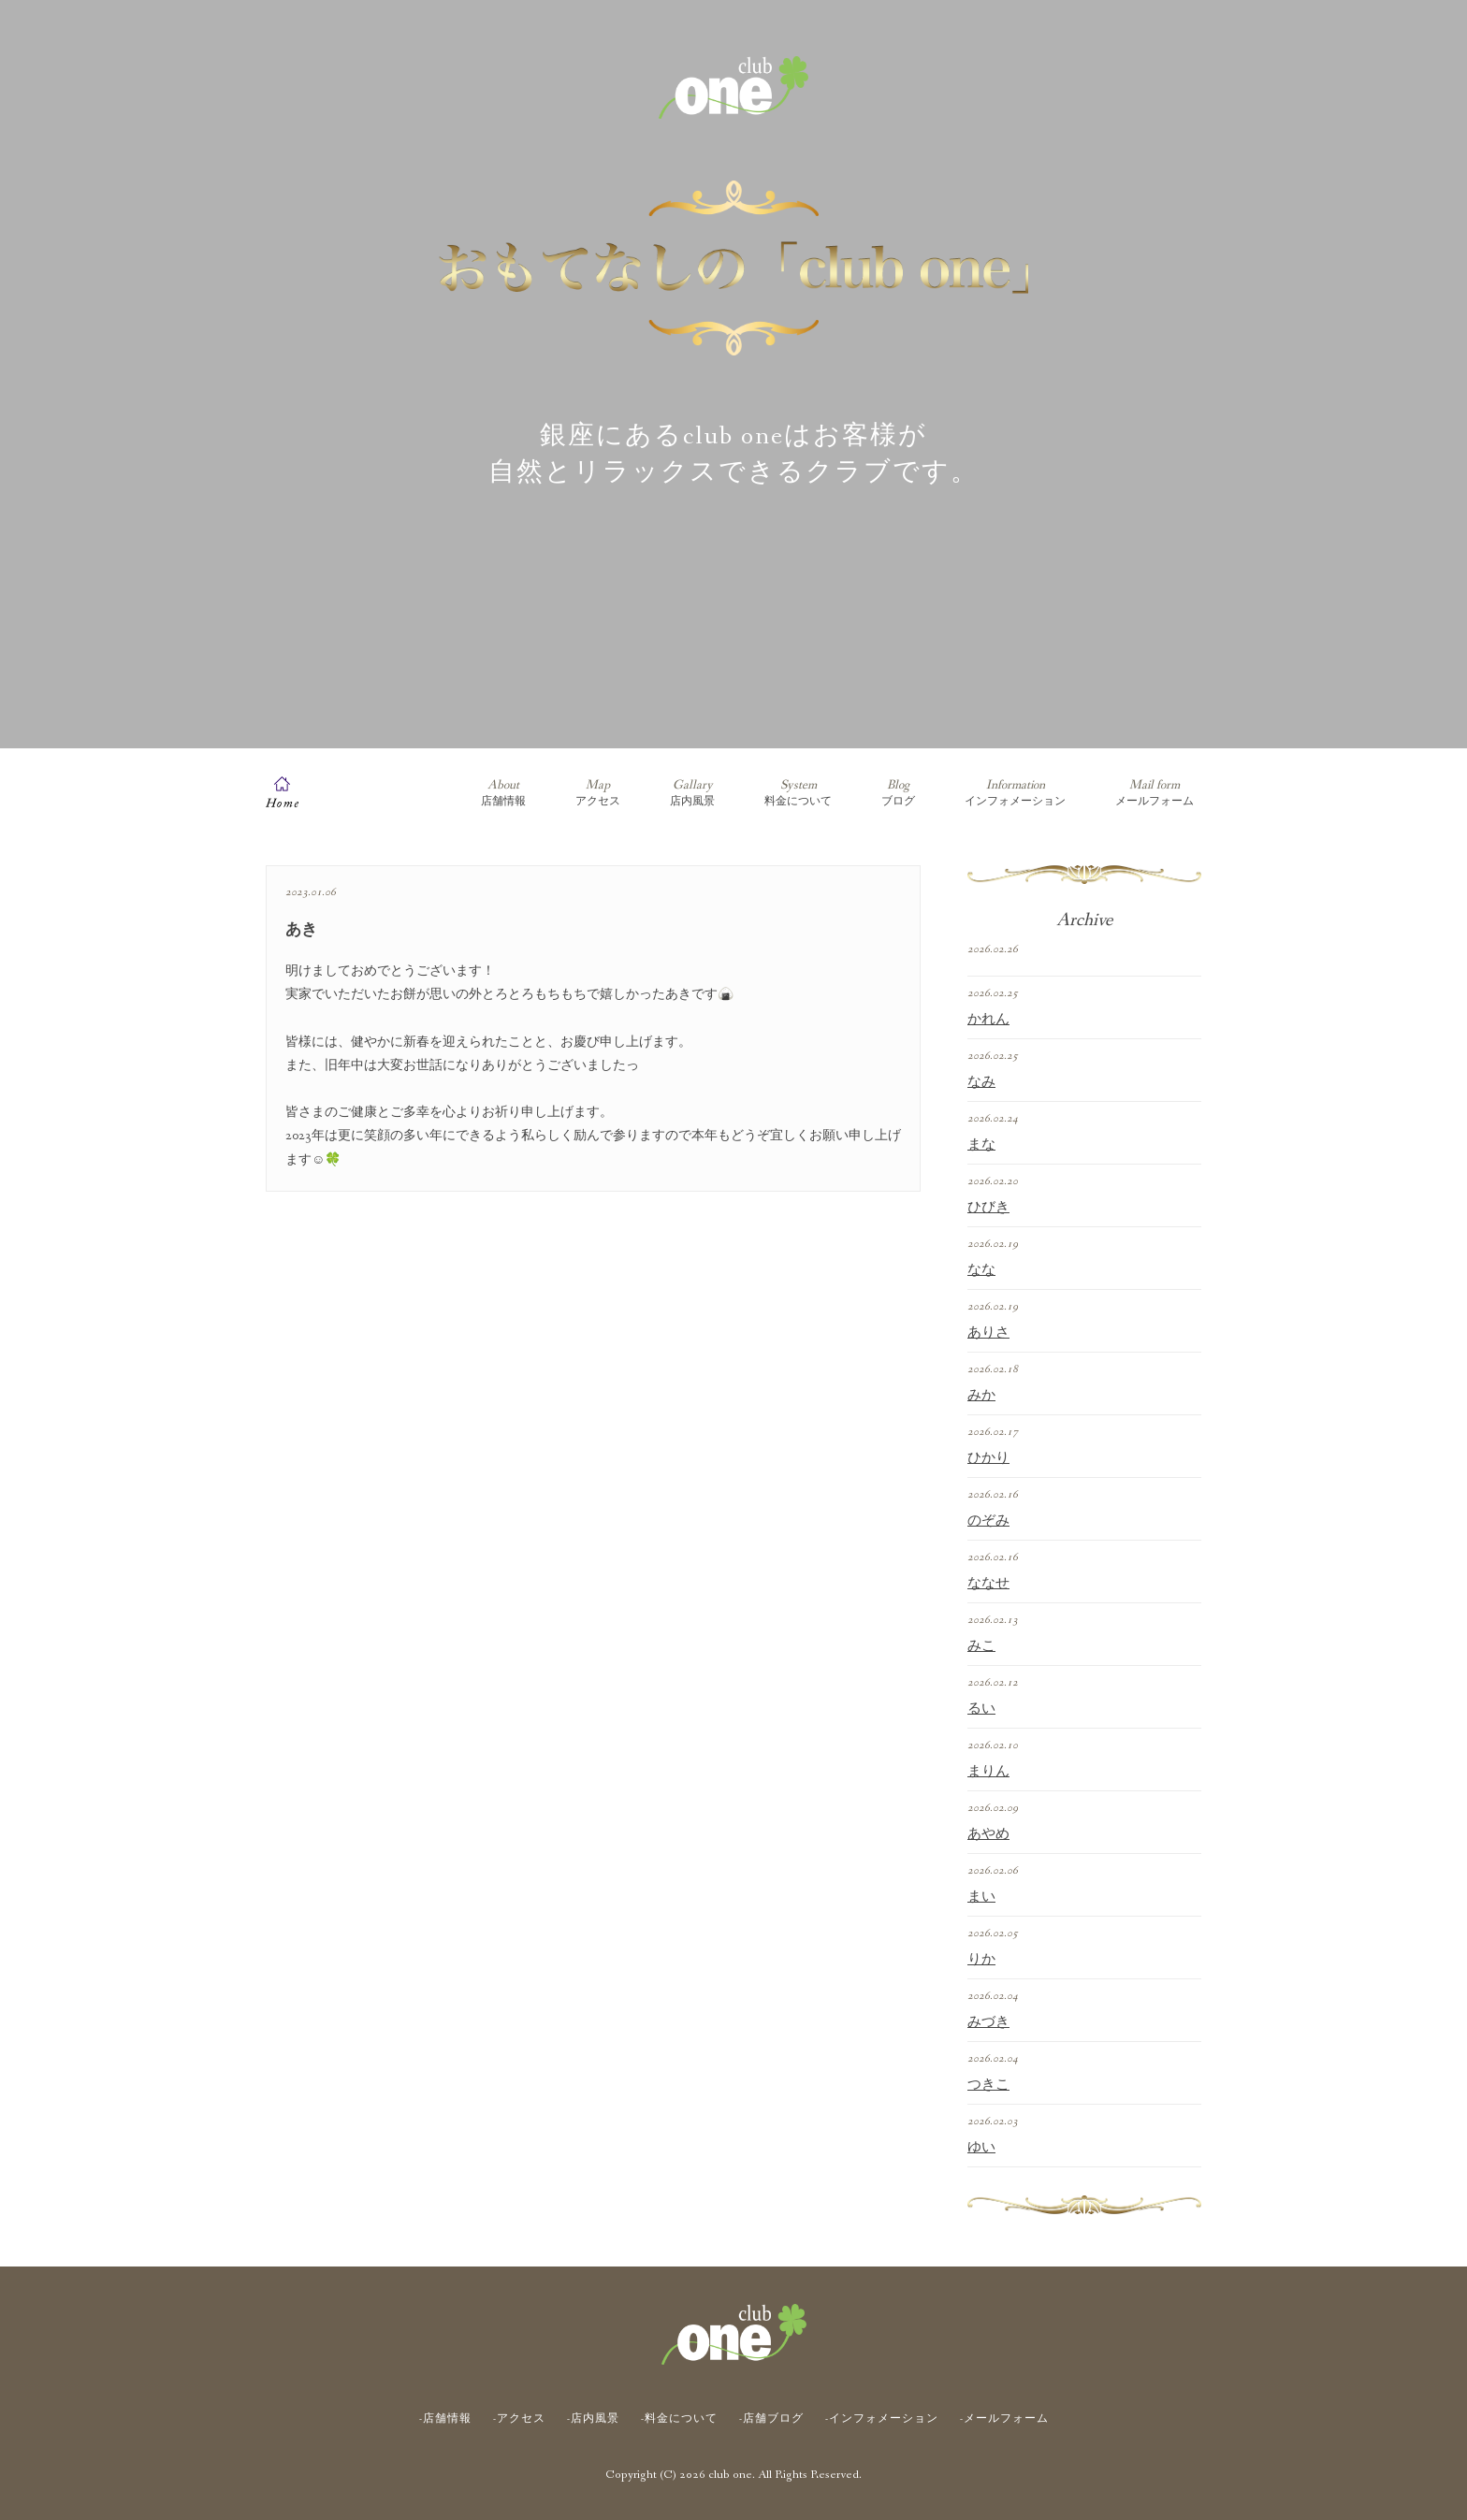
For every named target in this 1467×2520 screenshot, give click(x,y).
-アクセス (519, 2418)
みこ (981, 1646)
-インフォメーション (881, 2418)
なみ (981, 1082)
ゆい (981, 2147)
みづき (988, 2022)
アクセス (597, 792)
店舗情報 (503, 792)
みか (981, 1395)
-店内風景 (593, 2418)
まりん (988, 1771)
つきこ (988, 2085)
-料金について (679, 2418)
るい (981, 1709)
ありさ (988, 1333)
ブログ (898, 792)
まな (981, 1145)
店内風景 (692, 792)
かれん (988, 1019)
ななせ (988, 1583)
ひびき (988, 1207)
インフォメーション (1015, 792)
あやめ (988, 1834)
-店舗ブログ (771, 2418)
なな (981, 1270)
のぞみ (988, 1521)
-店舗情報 (445, 2418)
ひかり (988, 1458)
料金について (798, 792)
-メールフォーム (1004, 2418)
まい (981, 1897)
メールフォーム (1154, 792)
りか (981, 1959)
